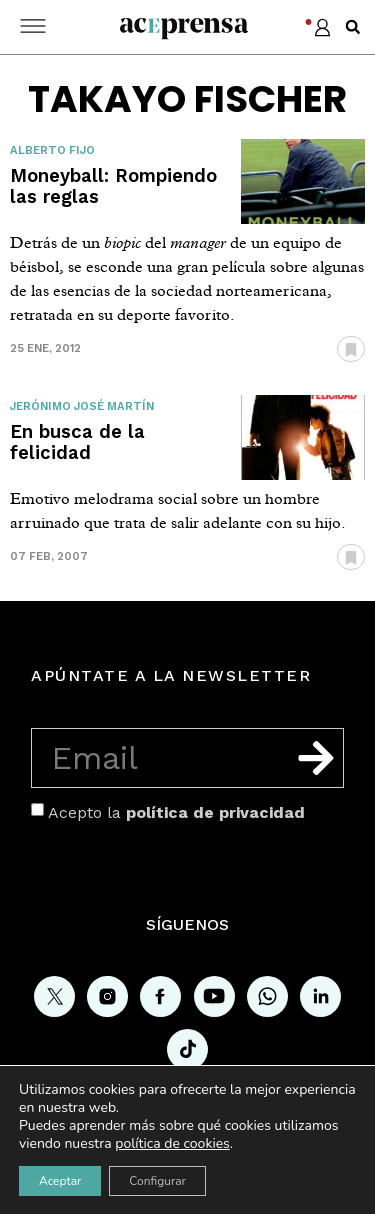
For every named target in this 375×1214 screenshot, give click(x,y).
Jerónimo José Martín (82, 406)
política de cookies (172, 1143)
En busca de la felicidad (77, 442)
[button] (353, 27)
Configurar (157, 1181)
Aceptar (60, 1181)
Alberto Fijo (52, 150)
